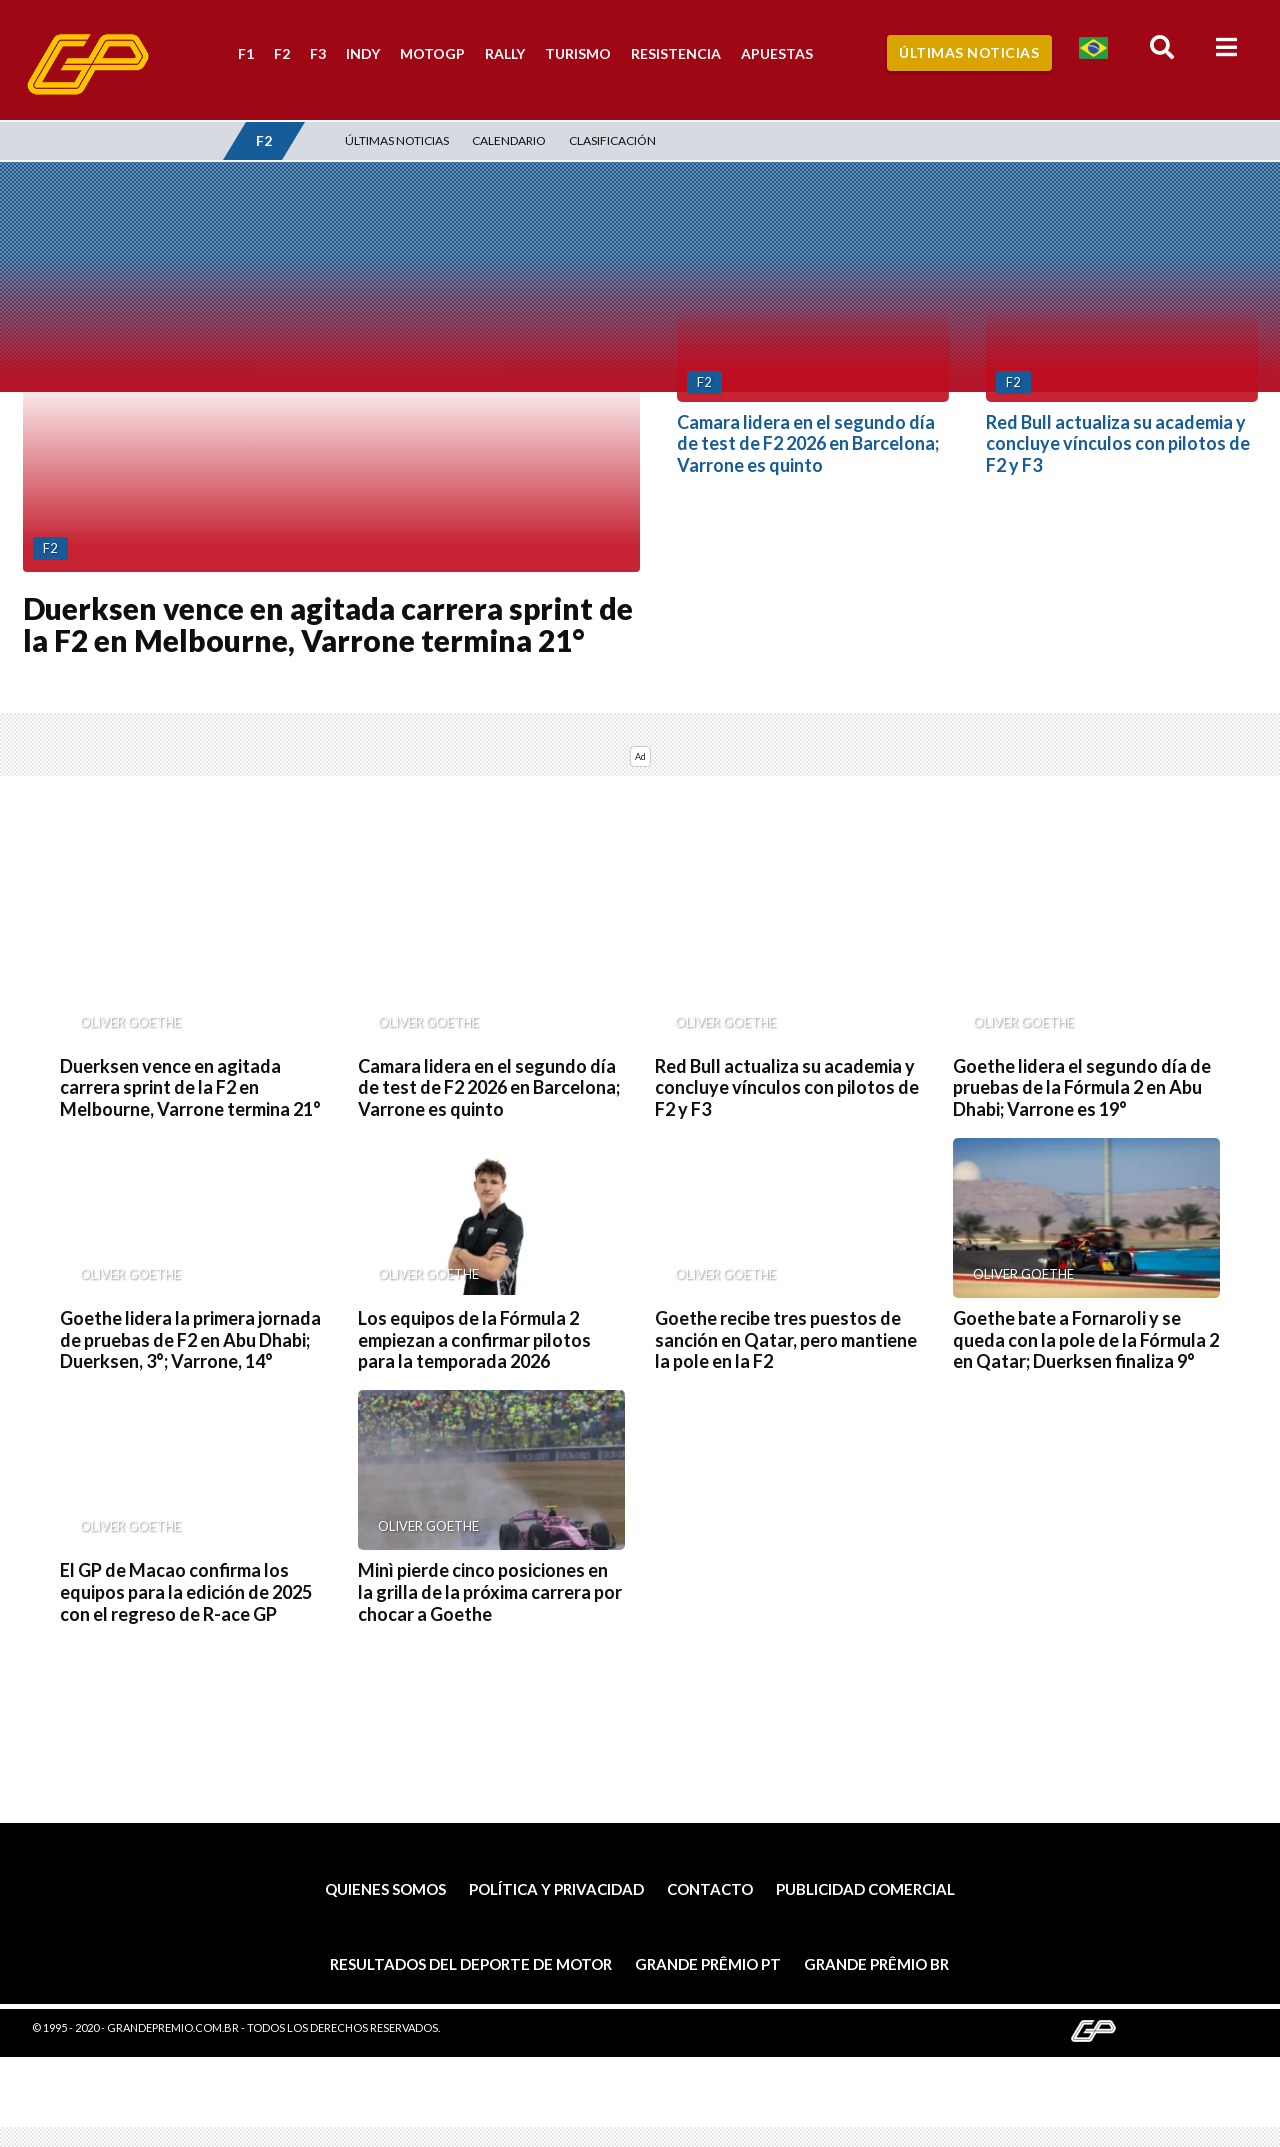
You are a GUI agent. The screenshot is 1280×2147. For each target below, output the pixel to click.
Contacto (710, 1889)
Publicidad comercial (865, 1889)
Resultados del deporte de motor (471, 1964)
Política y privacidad (556, 1889)
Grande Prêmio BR (876, 1964)
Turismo (578, 53)
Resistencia (676, 53)
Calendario (509, 140)
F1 (246, 53)
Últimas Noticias (969, 52)
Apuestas (777, 53)
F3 (318, 53)
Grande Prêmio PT (708, 1964)
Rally (505, 53)
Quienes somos (385, 1889)
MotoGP (432, 53)
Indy (363, 53)
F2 (282, 53)
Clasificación (612, 140)
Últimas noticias (397, 140)
